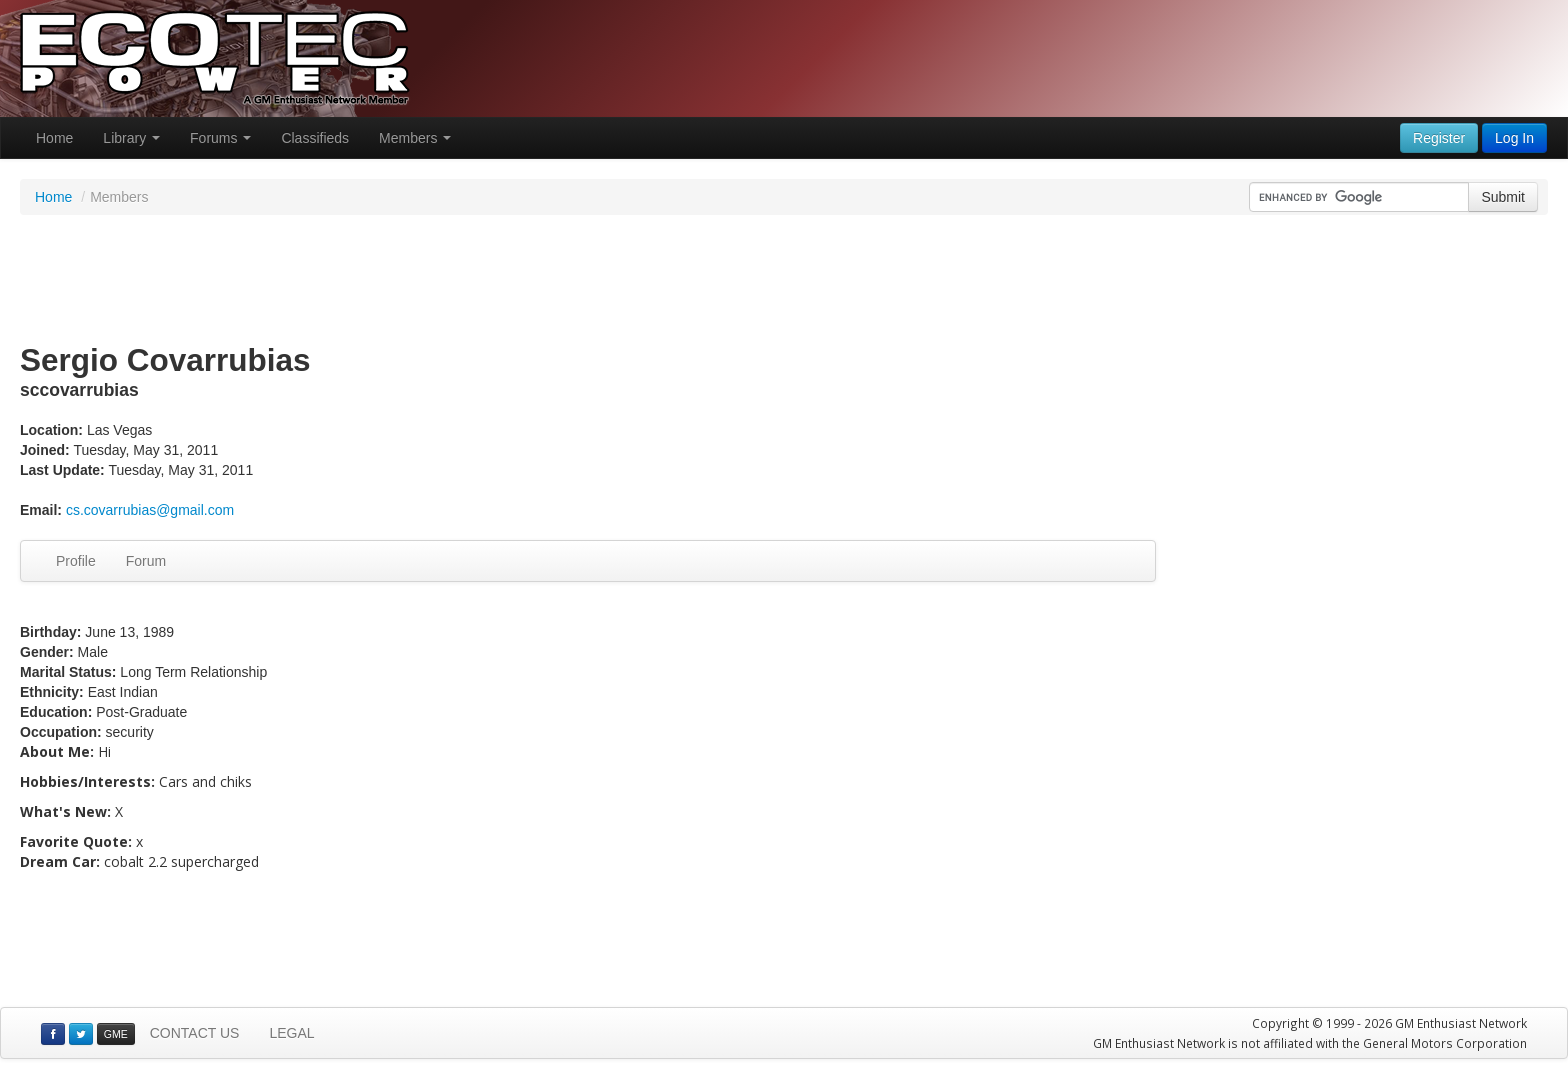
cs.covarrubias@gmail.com (150, 510)
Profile (76, 561)
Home (54, 138)
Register (1439, 138)
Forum (146, 561)
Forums (220, 138)
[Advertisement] (784, 280)
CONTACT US (195, 1033)
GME (116, 1034)
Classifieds (315, 138)
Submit (1503, 197)
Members (415, 138)
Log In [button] (1514, 138)
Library (131, 138)
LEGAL (291, 1033)
